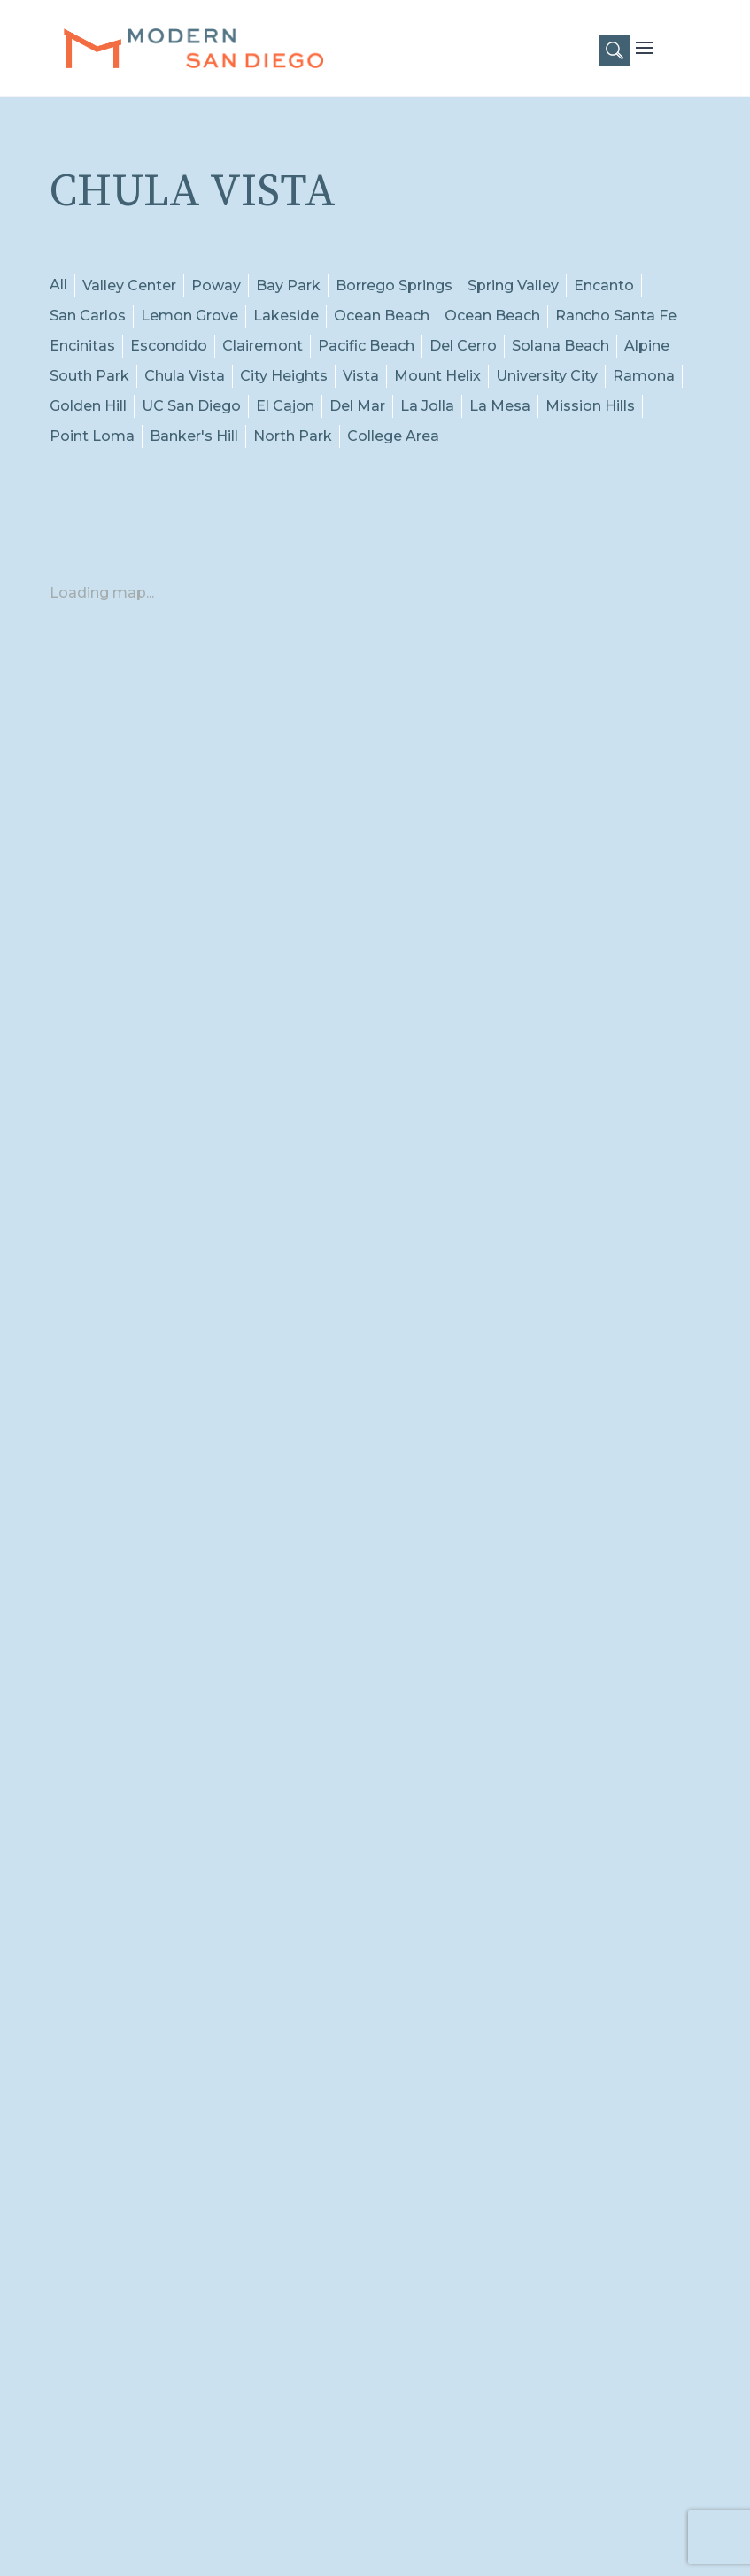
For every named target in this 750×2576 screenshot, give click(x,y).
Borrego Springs (394, 285)
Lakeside (286, 315)
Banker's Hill (194, 436)
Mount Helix (437, 375)
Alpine (646, 345)
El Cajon (285, 405)
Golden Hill (88, 405)
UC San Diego (191, 405)
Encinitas (82, 345)
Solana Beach (560, 345)
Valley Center (129, 285)
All (58, 284)
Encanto (604, 285)
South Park (89, 375)
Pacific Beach (366, 345)
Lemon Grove (189, 315)
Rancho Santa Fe (616, 315)
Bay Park (288, 285)
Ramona (644, 375)
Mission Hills (590, 405)
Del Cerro (463, 345)
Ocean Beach (381, 315)
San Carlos (88, 315)
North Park (292, 436)
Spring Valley (513, 285)
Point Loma (92, 436)
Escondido (168, 345)
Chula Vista (184, 375)
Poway (216, 285)
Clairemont (262, 345)
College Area (393, 436)
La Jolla (427, 405)
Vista (361, 375)
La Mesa (499, 405)
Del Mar (357, 405)
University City (547, 375)
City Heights (284, 375)
